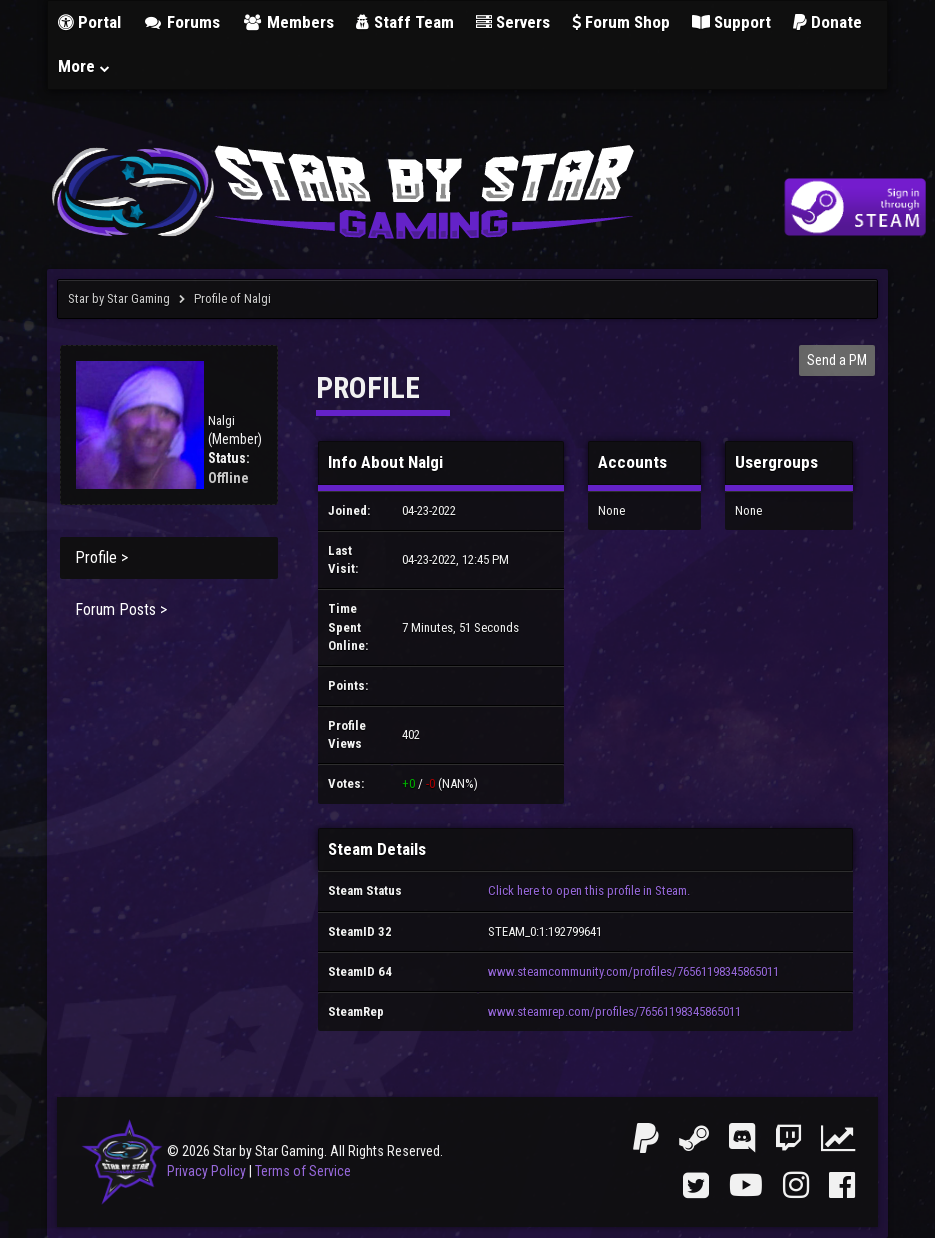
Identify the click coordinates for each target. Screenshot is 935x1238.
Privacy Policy (206, 1171)
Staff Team (405, 22)
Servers (513, 22)
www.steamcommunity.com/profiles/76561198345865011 (633, 971)
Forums (182, 22)
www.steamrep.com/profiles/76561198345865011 (614, 1011)
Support (731, 22)
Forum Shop (621, 22)
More (85, 66)
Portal (89, 22)
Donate (827, 22)
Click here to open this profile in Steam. (589, 890)
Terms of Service (303, 1171)
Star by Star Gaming (119, 298)
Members (288, 22)
